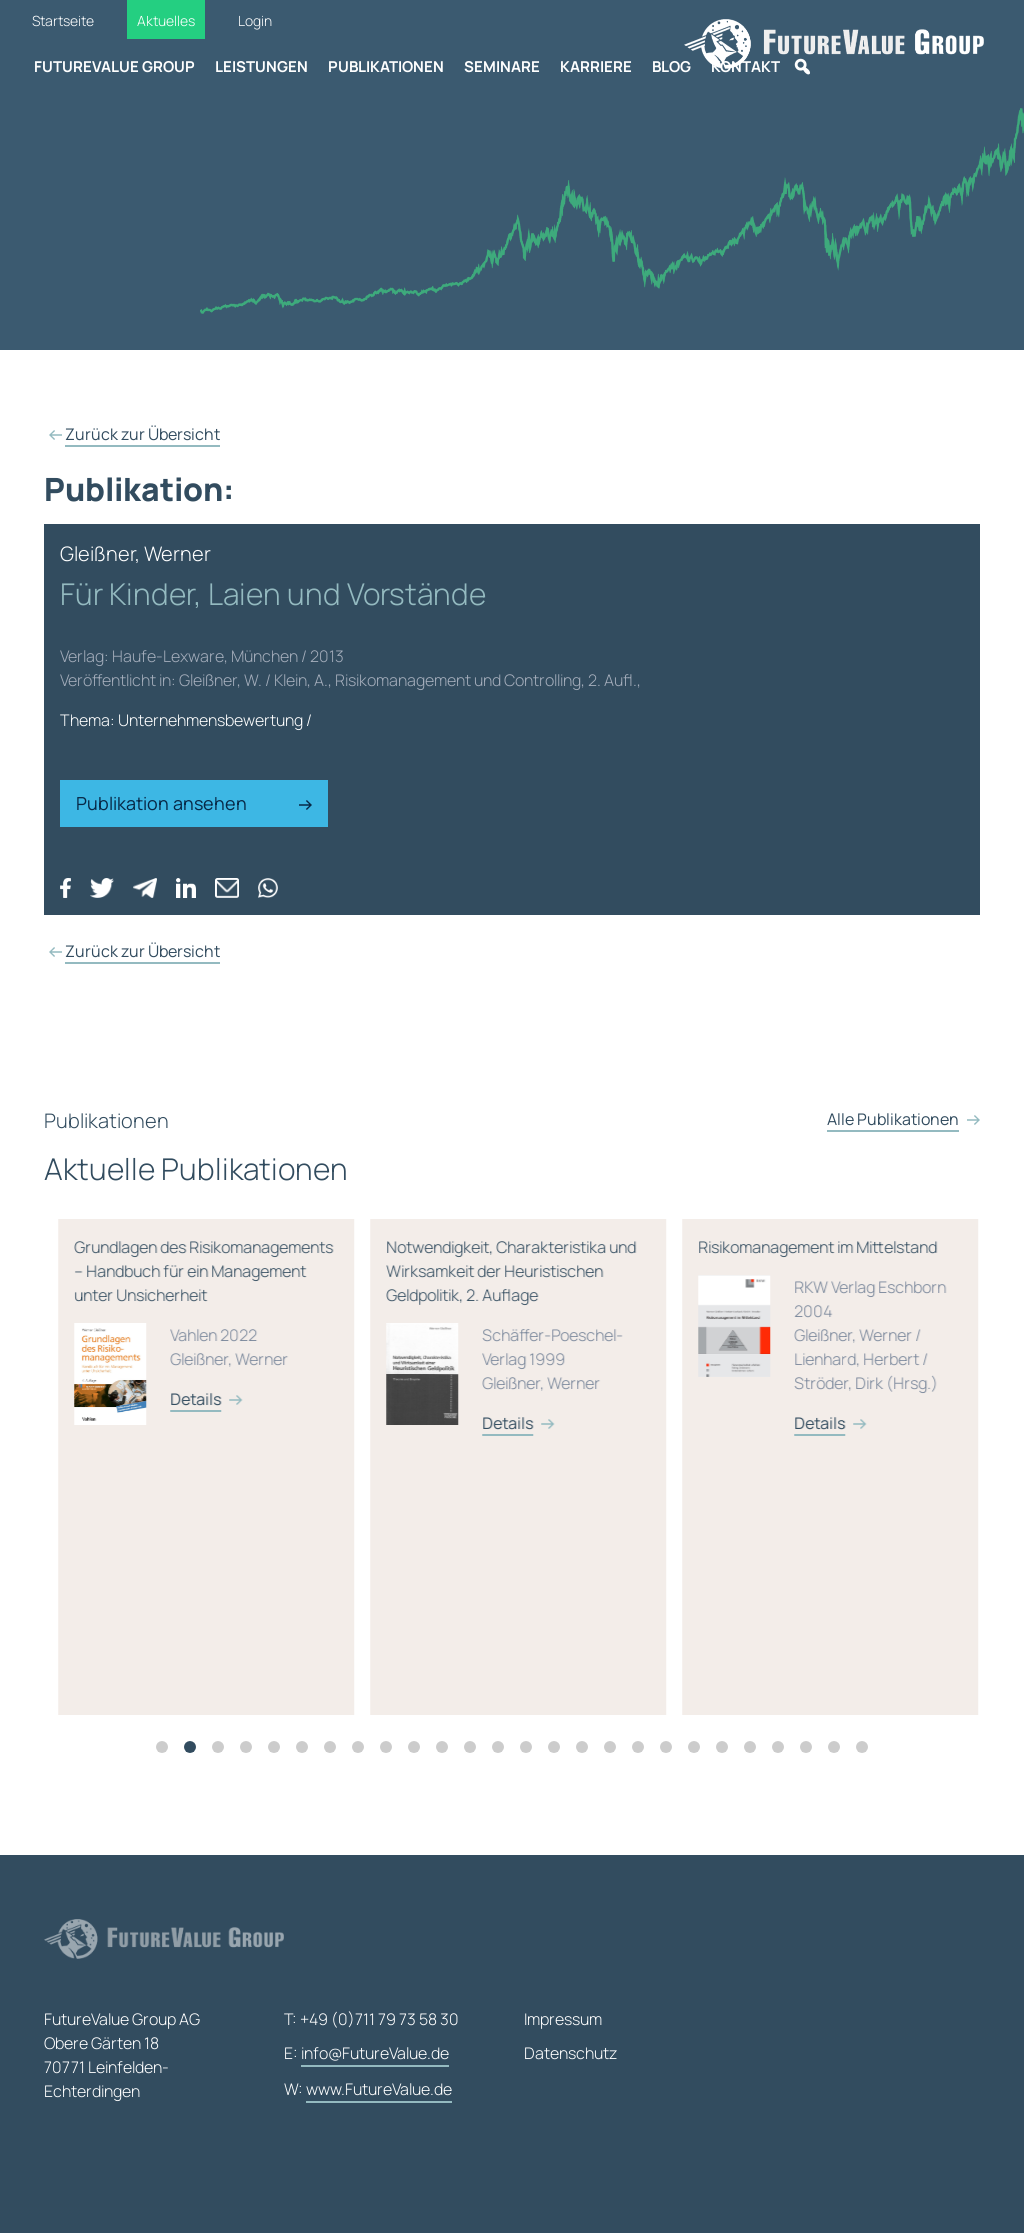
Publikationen (386, 66)
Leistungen (261, 66)
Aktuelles (166, 20)
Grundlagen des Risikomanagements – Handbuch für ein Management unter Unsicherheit (365, 1351)
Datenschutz (570, 2053)
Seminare (502, 66)
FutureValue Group (114, 66)
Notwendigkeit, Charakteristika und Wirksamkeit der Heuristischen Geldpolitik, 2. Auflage (677, 1351)
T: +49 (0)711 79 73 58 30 (371, 2019)
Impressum (563, 2019)
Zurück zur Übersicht (142, 434)
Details (354, 1408)
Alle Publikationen (893, 1138)
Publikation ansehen (194, 803)
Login (255, 20)
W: (368, 2090)
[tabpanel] (373, 1476)
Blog (671, 66)
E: (366, 2054)
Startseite (63, 20)
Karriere (596, 66)
